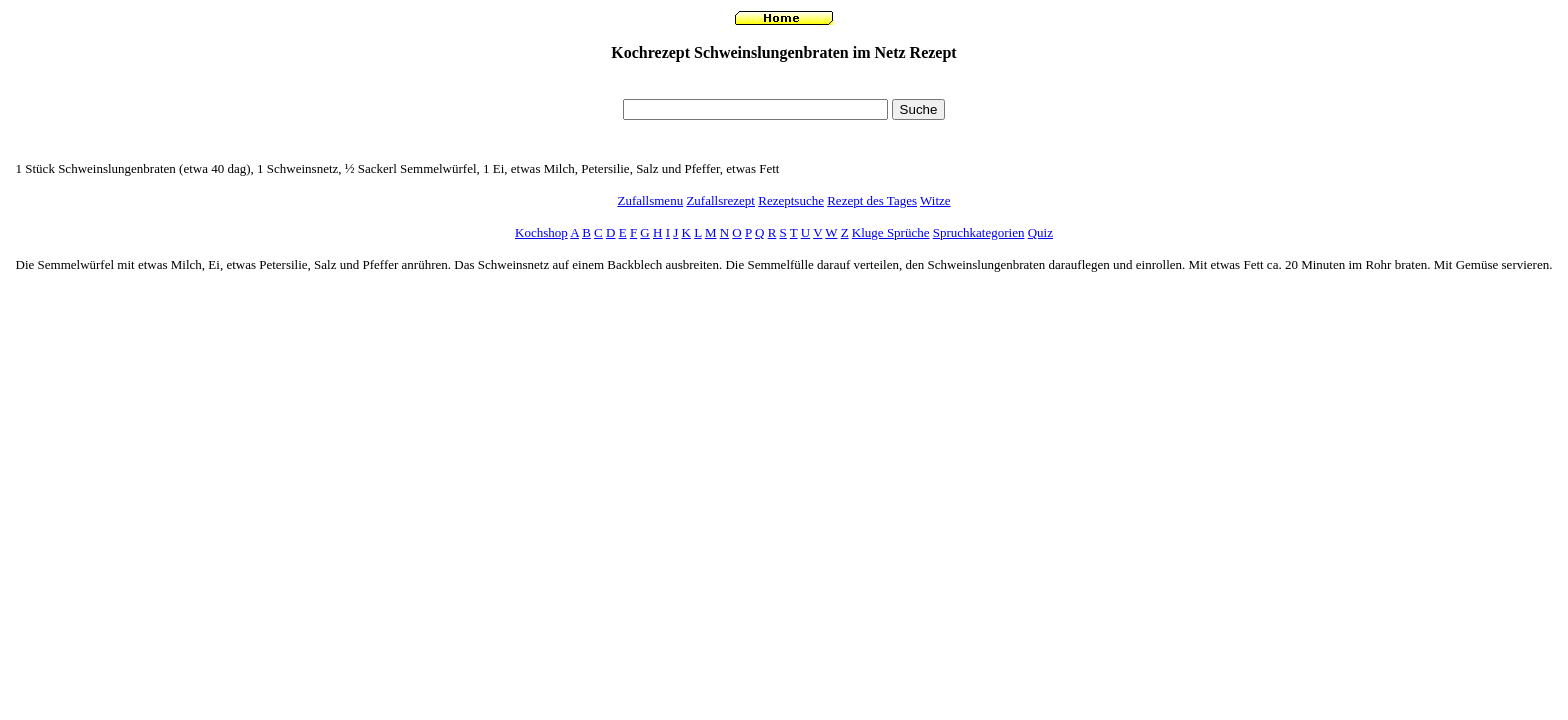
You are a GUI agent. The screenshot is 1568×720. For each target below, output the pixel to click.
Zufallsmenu (650, 200)
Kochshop (541, 232)
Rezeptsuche (791, 200)
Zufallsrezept (720, 200)
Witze (935, 200)
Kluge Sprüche (891, 232)
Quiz (1040, 232)
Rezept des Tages (872, 200)
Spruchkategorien (979, 232)
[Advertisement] (784, 85)
